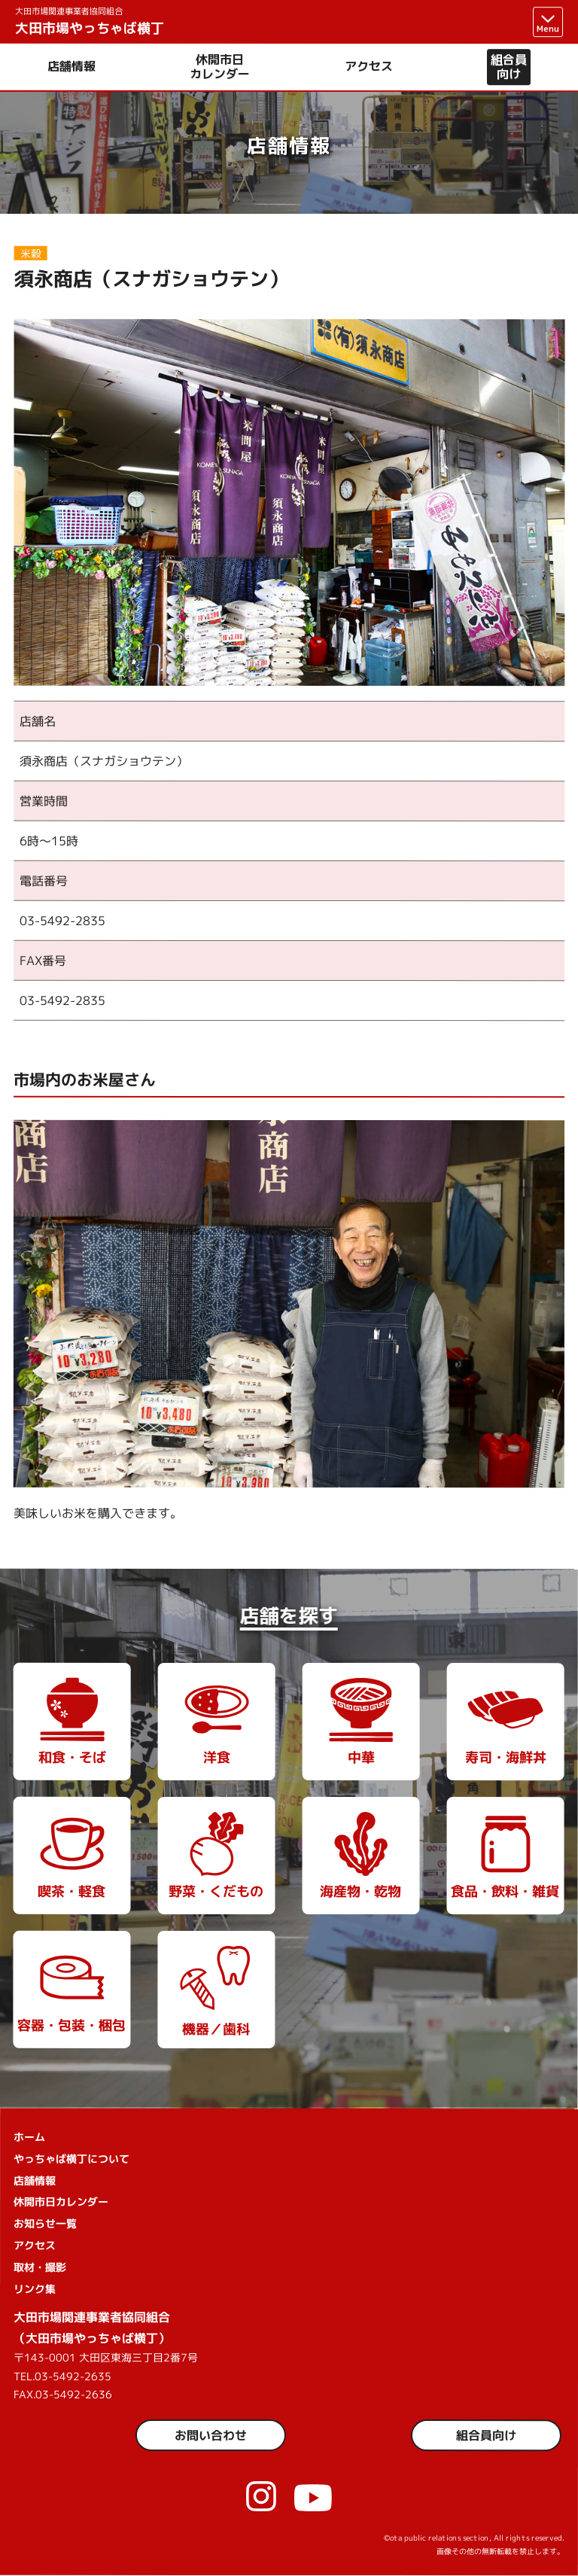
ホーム (29, 2137)
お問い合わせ (211, 2435)
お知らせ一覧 (45, 2223)
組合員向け (509, 66)
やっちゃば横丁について (71, 2158)
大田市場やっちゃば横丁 (89, 21)
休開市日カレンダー (220, 67)
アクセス (369, 66)
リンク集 (35, 2289)
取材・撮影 (40, 2267)
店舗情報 (71, 66)
